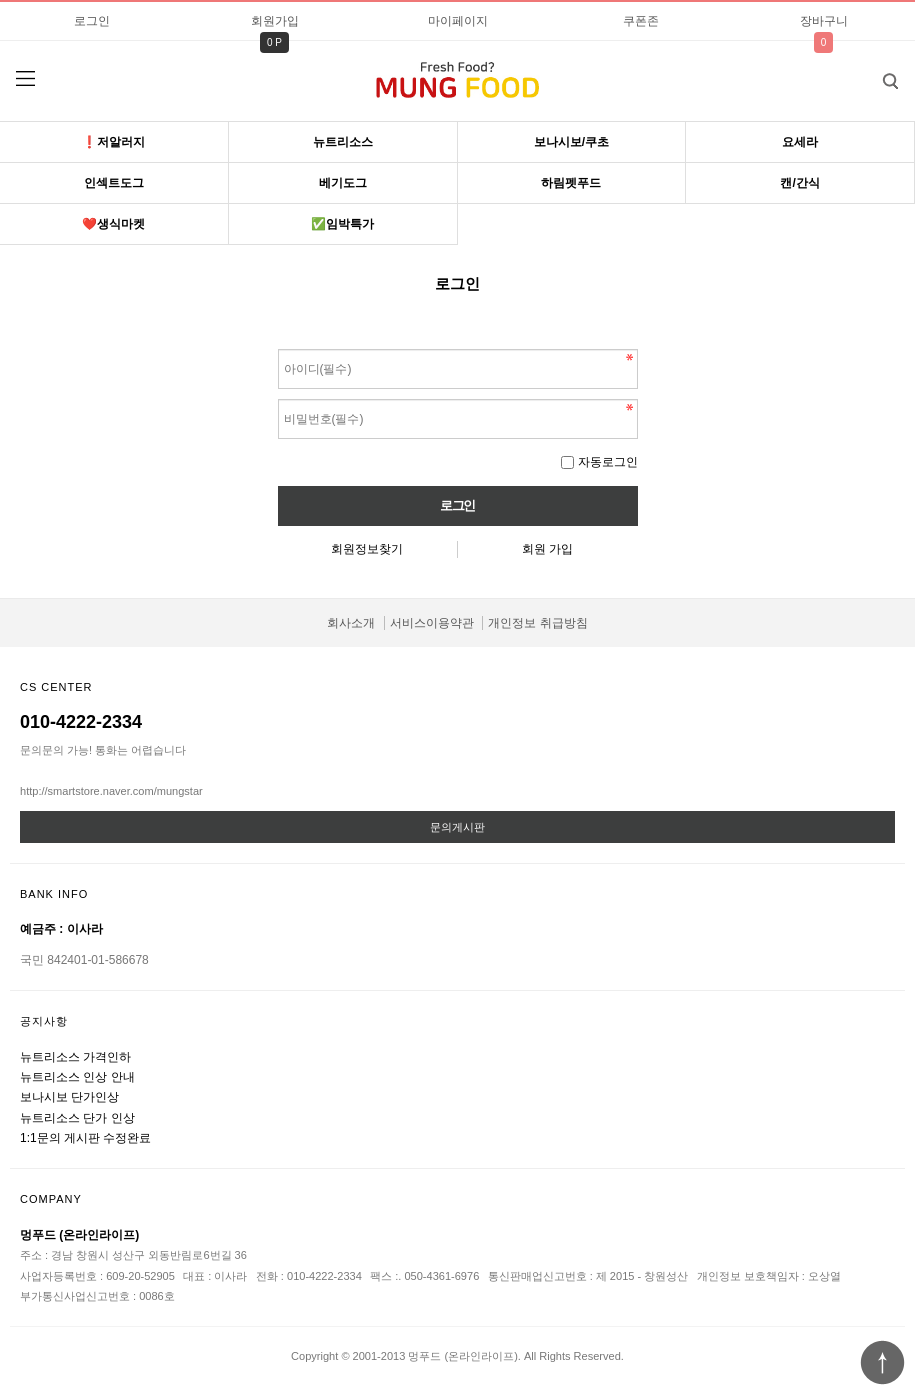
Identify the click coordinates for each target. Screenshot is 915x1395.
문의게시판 (457, 827)
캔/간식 (799, 183)
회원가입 (275, 21)
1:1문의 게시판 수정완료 (85, 1138)
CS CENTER (56, 687)
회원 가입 (547, 549)
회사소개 (351, 623)
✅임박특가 (342, 224)
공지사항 (44, 1021)
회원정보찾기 (367, 549)
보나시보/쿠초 (571, 142)
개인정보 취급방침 (537, 623)
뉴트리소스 (343, 142)
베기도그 (343, 183)
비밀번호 (278, 344)
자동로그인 (608, 462)
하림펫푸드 (571, 183)
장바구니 (824, 21)
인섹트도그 (114, 183)
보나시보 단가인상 (69, 1097)
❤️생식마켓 (113, 224)
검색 (875, 75)
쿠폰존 (641, 21)
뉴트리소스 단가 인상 (77, 1118)
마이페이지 (458, 21)
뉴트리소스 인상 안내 (77, 1077)
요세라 (800, 142)
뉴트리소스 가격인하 (75, 1057)
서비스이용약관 (432, 623)
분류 (25, 79)
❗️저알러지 (113, 142)
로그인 (92, 21)
